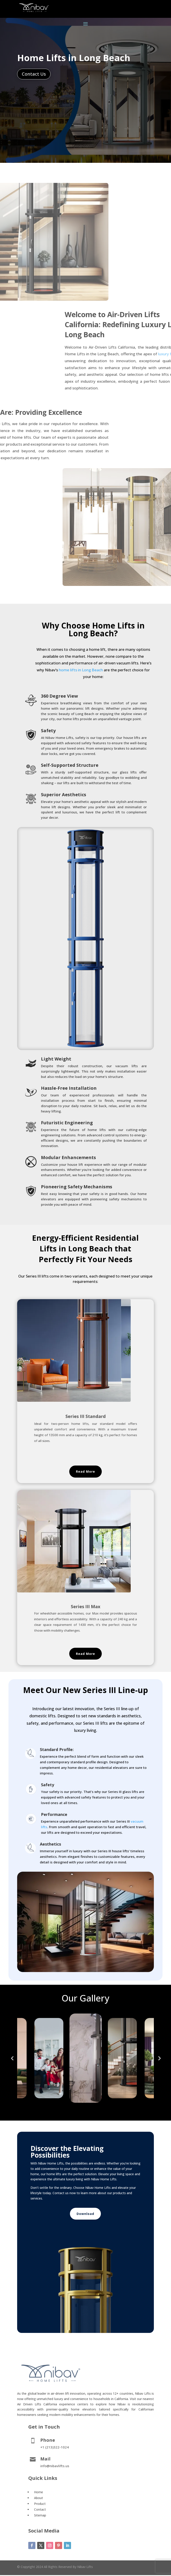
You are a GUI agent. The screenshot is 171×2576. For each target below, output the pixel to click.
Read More (85, 1471)
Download (85, 2214)
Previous (12, 2058)
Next (159, 2058)
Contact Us (36, 73)
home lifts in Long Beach (81, 669)
